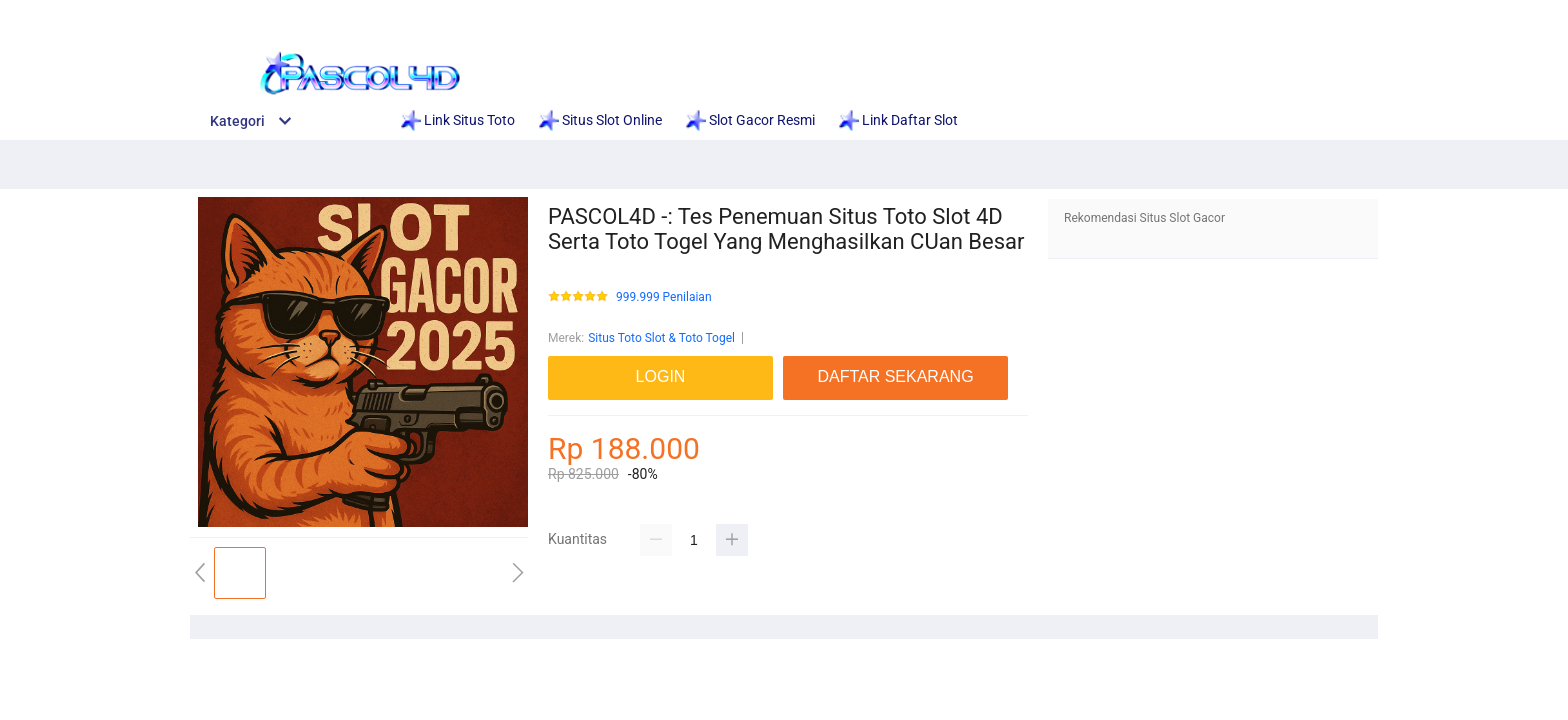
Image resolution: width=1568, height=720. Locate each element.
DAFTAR (1338, 12)
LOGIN (1262, 12)
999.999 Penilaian (664, 297)
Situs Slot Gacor (846, 12)
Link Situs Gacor (705, 12)
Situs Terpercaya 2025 (1005, 12)
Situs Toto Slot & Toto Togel (661, 338)
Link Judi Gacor (1159, 12)
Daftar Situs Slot (561, 12)
